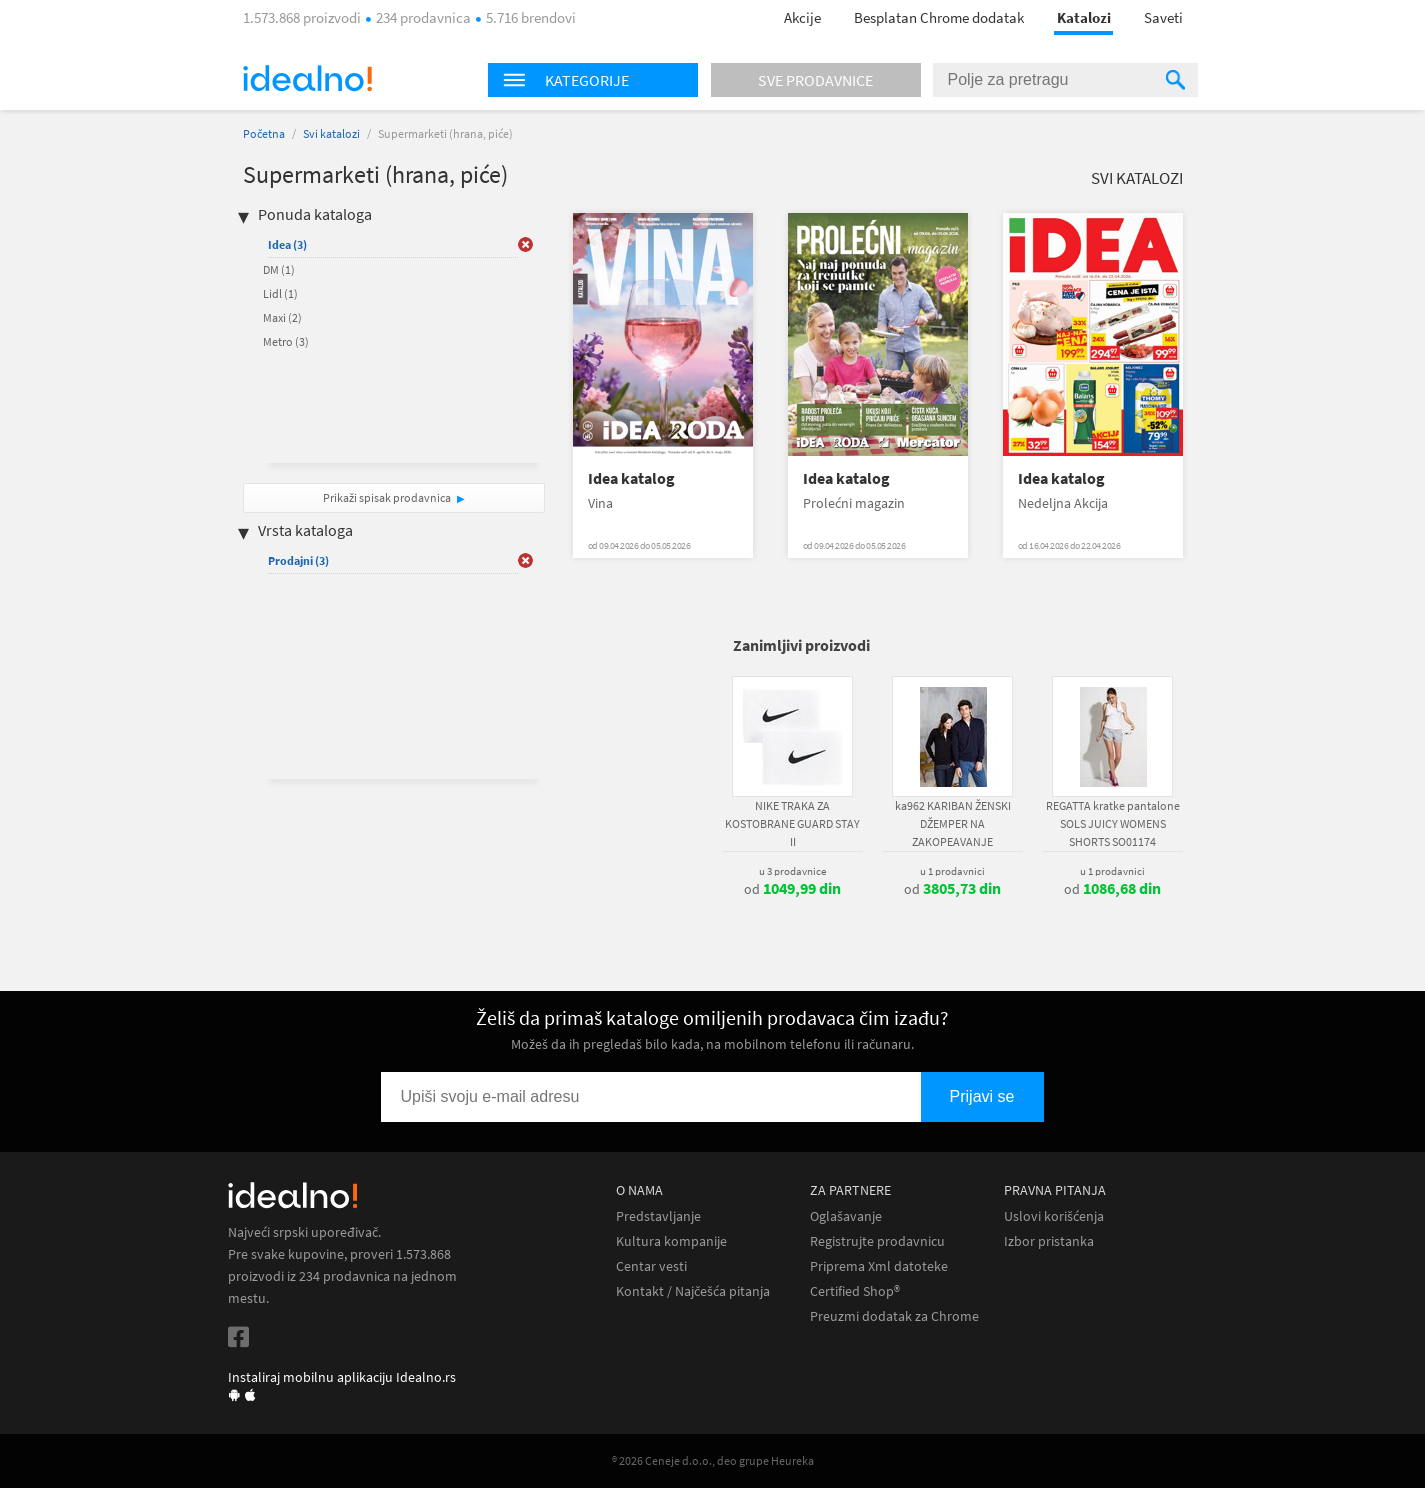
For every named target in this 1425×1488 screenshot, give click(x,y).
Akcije (802, 17)
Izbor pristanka (1049, 1241)
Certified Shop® (855, 1291)
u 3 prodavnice (792, 871)
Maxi (282, 317)
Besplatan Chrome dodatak (939, 17)
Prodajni (298, 560)
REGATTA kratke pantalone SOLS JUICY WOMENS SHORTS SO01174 (1113, 823)
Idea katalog (631, 478)
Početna (264, 133)
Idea (287, 244)
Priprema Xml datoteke (879, 1266)
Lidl (280, 293)
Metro (286, 341)
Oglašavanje (846, 1216)
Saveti (1163, 17)
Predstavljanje (658, 1216)
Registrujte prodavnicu (877, 1241)
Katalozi (1084, 17)
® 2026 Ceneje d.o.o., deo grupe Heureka (713, 1460)
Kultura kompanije (671, 1241)
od (792, 889)
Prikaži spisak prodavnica (387, 497)
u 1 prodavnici (952, 871)
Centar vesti (651, 1266)
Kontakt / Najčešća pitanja (693, 1291)
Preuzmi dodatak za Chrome (894, 1316)
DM (279, 269)
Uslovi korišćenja (1054, 1216)
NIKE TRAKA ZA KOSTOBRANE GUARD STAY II (792, 823)
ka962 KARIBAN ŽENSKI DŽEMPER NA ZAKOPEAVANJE (953, 823)
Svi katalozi (331, 133)
